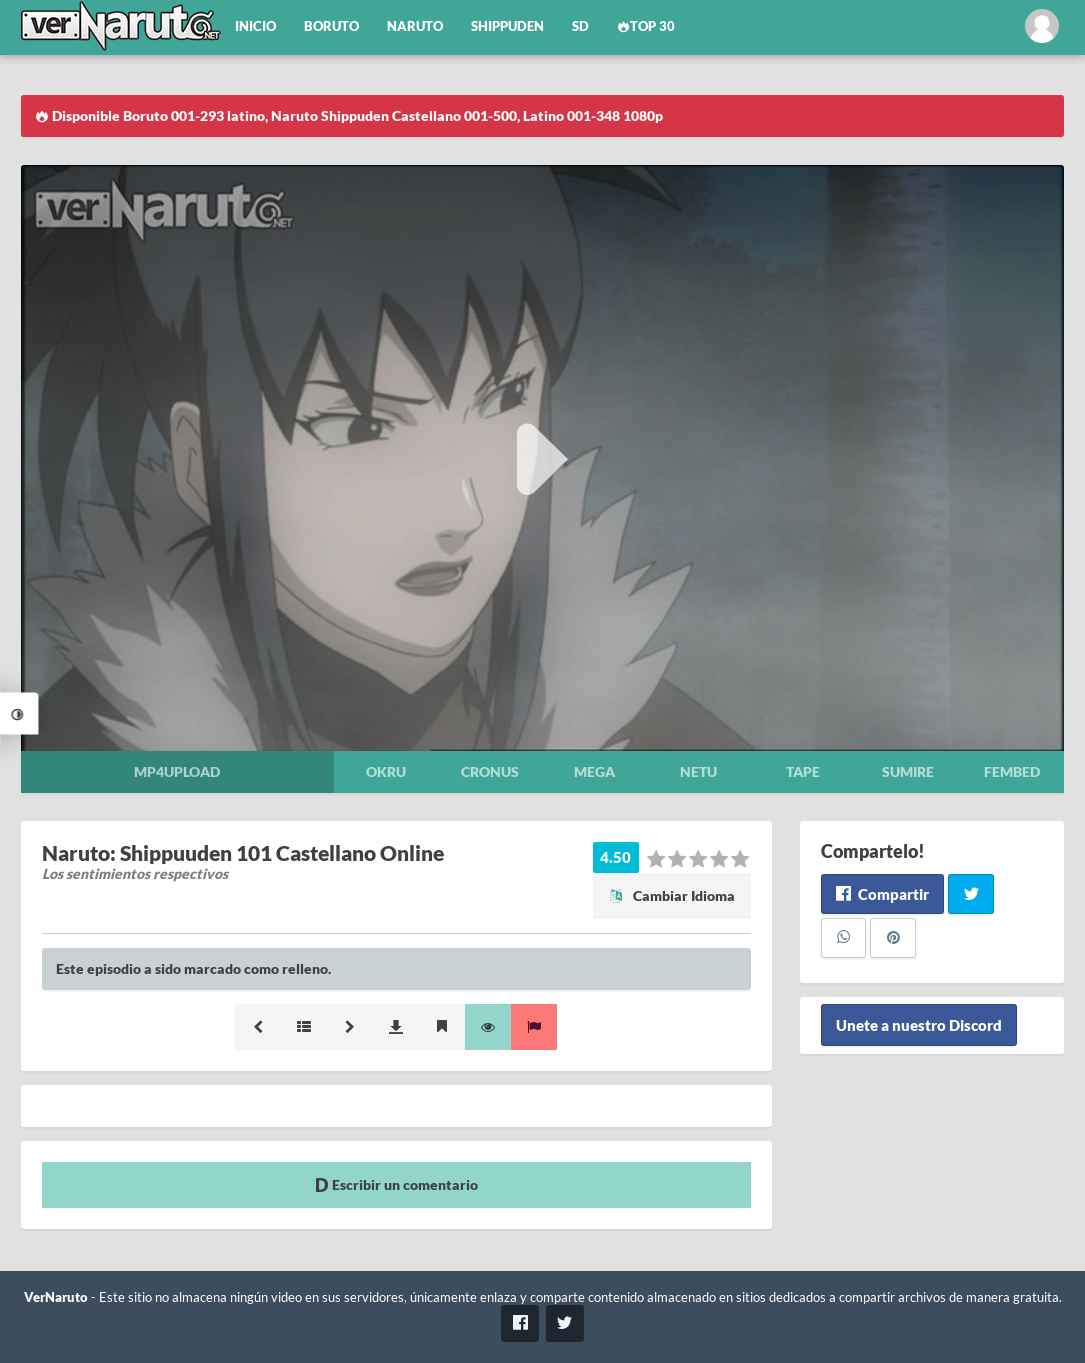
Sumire (908, 771)
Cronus (490, 771)
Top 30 (646, 26)
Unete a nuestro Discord (919, 1025)
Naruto (415, 26)
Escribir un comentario (396, 1184)
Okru (386, 771)
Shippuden (507, 26)
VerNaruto (56, 1297)
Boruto (331, 26)
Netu (698, 771)
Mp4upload (177, 771)
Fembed (1012, 771)
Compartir (882, 894)
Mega (594, 771)
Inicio (255, 26)
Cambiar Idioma (672, 895)
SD (580, 26)
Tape (803, 771)
